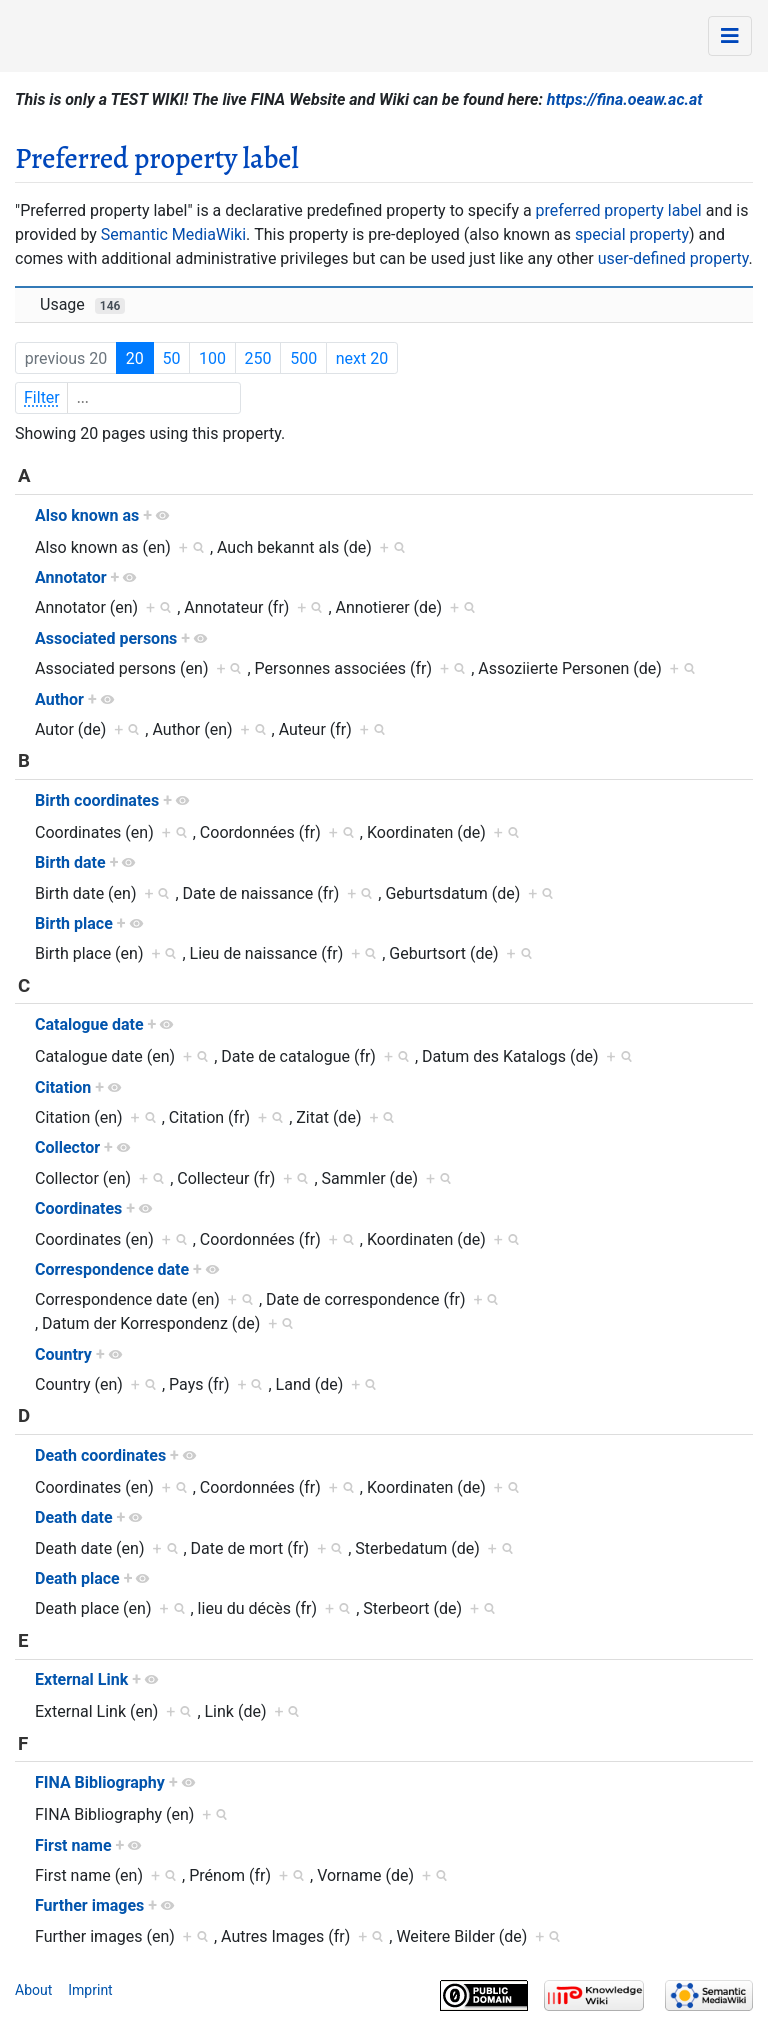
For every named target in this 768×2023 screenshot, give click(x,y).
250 (258, 358)
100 (212, 358)
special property (632, 234)
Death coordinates (100, 1455)
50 (171, 358)
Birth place (74, 923)
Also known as (87, 515)
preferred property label (619, 210)
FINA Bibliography (100, 1782)
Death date (74, 1517)
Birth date (70, 862)
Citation (63, 1087)
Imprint (90, 1990)
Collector (67, 1147)
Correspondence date (112, 1269)
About (33, 1990)
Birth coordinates (97, 800)
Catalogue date (89, 1024)
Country (63, 1354)
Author (59, 699)
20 (135, 358)
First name (73, 1845)
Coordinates (78, 1208)
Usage (82, 304)
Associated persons (106, 638)
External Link (81, 1679)
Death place (77, 1578)
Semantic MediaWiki (173, 234)
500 (303, 358)
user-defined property (673, 258)
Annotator (71, 577)
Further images (89, 1905)
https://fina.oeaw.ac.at (625, 99)
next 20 (362, 358)
